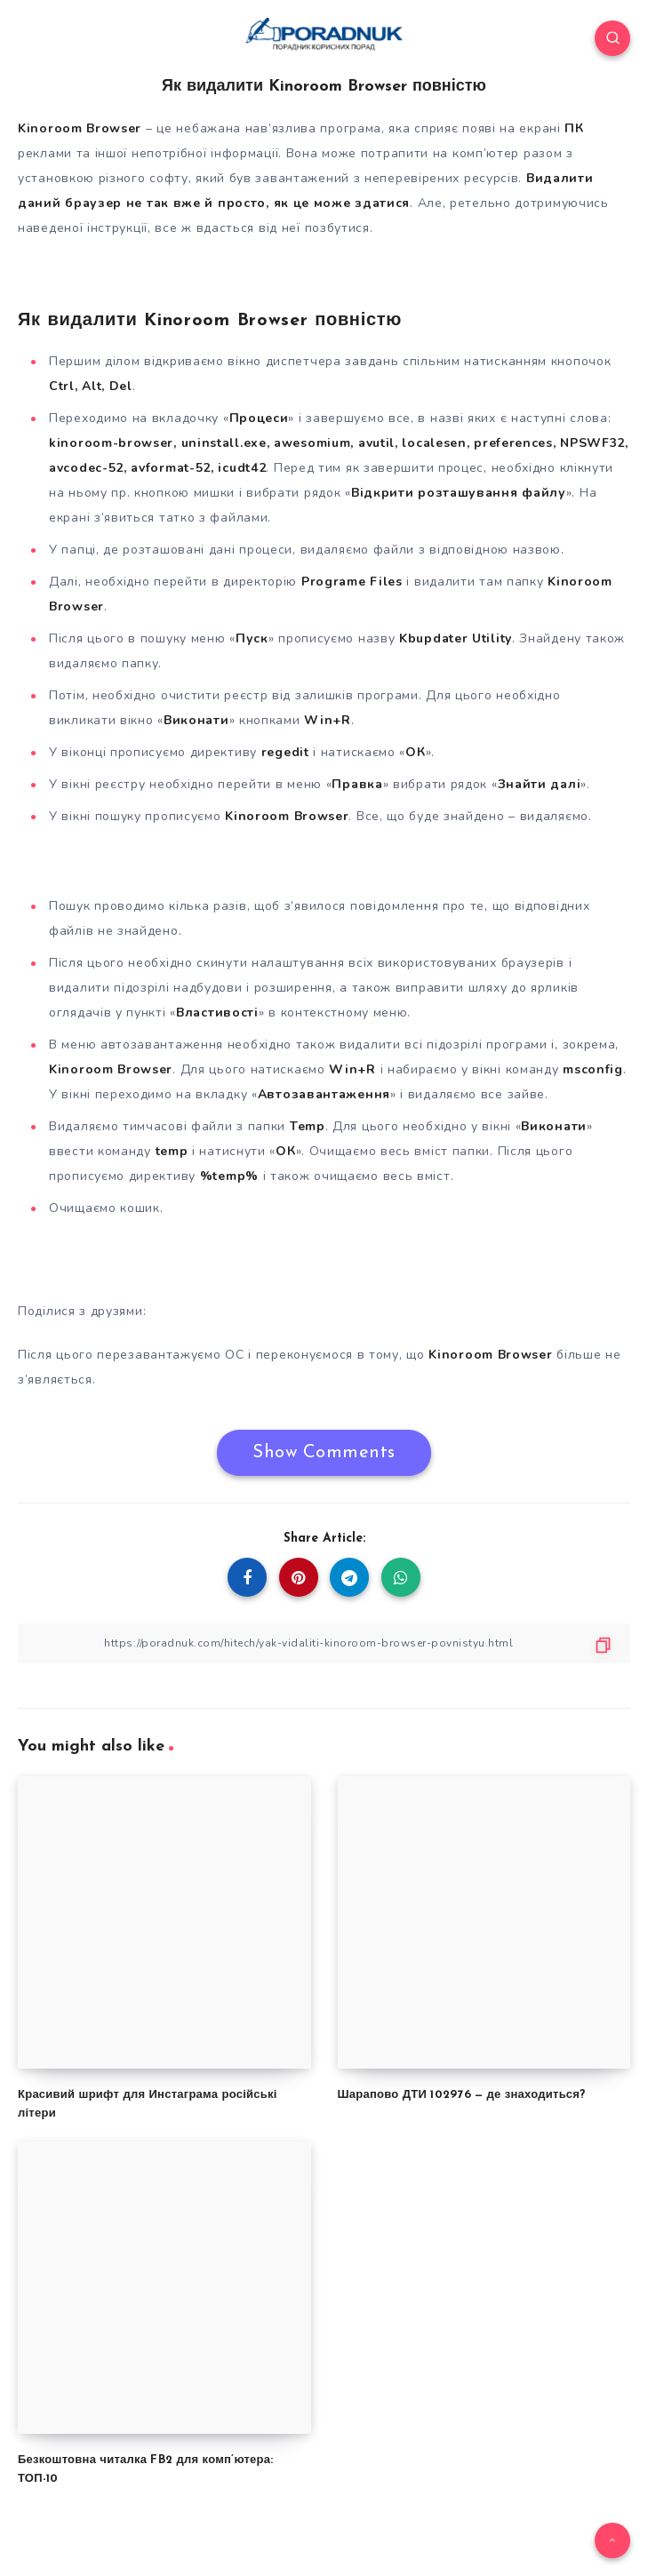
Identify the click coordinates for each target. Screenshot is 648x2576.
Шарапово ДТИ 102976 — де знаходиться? (462, 2095)
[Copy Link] (324, 1643)
